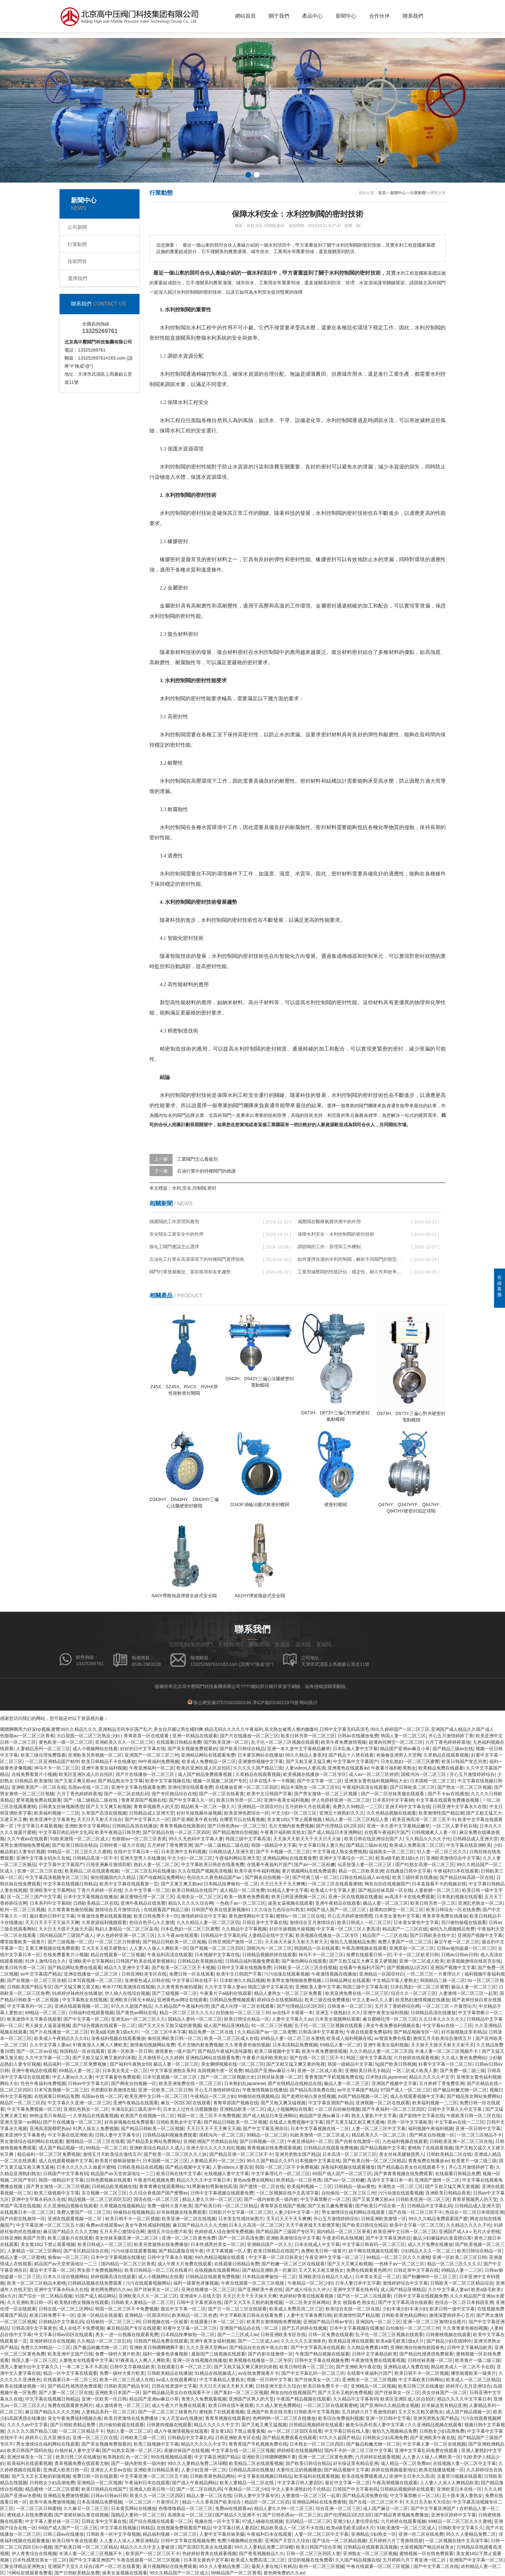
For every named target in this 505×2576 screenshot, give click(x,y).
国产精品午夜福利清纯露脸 (225, 2051)
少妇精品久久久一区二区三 (428, 2250)
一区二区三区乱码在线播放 (148, 1870)
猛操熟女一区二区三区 (391, 1851)
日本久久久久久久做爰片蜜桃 (86, 2167)
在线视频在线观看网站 (217, 2270)
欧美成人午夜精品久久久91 (61, 2038)
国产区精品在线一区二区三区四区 (176, 1832)
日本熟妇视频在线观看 (459, 1896)
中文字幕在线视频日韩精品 (70, 1883)
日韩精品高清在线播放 (134, 1825)
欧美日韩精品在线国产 (194, 1890)
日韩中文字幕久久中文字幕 (455, 2109)
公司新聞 (77, 227)
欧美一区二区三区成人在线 (231, 2038)
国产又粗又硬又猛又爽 (308, 1761)
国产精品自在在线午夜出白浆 (258, 2347)
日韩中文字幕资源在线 (199, 2302)
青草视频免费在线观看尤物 (81, 2463)
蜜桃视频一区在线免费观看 (426, 2553)
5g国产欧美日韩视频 (395, 2064)
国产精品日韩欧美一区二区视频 (174, 1941)
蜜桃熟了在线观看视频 (430, 2147)
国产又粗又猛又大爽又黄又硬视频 (363, 1961)
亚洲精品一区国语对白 (260, 1806)
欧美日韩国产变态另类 (464, 1761)
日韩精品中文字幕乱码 (223, 1935)
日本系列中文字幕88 (393, 1800)
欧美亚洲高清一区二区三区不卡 (423, 1819)
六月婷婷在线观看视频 (416, 2057)
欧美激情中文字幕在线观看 (34, 2019)
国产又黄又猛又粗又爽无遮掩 (355, 2122)
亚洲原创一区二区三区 (411, 1948)
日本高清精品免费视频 (295, 2044)
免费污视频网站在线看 (239, 2540)
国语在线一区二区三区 (157, 2199)
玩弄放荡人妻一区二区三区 (365, 1864)
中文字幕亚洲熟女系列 (172, 2070)
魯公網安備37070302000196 (222, 1702)
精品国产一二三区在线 (404, 1928)
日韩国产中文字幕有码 (65, 2173)
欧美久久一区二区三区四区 (157, 2495)
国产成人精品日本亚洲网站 (335, 1832)
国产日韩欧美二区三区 (412, 1787)
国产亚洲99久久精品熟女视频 (389, 2405)
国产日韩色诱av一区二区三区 (236, 1825)
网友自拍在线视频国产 (387, 1883)
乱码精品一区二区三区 (308, 2521)
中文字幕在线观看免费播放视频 (448, 1800)
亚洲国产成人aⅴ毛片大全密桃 (469, 2231)
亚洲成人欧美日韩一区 (65, 2469)
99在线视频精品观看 (171, 2456)
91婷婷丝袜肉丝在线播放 (77, 1993)
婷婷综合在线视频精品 (279, 1999)
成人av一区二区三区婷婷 (374, 1774)
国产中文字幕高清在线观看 (405, 2302)
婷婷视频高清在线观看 (113, 2276)
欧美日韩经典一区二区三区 (307, 2366)
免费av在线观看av (104, 2225)
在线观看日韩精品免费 (178, 1742)
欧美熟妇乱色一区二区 (125, 2456)
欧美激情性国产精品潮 (441, 1813)
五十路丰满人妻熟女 (462, 2495)
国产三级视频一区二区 (70, 1941)
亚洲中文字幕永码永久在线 (43, 1858)
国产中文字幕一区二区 (319, 1780)
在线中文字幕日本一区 (136, 1851)
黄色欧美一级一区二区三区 (66, 1742)
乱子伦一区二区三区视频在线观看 (285, 1742)
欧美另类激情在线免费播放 (161, 2244)
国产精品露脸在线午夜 (181, 2250)
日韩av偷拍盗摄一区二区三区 (466, 1948)
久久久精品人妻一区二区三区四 (208, 1922)
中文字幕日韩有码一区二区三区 (373, 2244)
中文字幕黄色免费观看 (117, 2077)
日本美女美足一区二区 (125, 2070)
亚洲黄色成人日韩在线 (147, 1980)
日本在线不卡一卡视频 (271, 1780)
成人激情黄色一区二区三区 (122, 2405)
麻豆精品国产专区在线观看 (134, 2328)
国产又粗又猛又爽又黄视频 (452, 2186)
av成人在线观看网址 (176, 2379)
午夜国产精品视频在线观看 (322, 2353)
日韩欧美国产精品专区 (29, 1986)
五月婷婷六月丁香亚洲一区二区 (415, 2559)
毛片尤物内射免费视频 (291, 1825)
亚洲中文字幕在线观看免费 (138, 1787)
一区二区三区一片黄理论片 (434, 1974)
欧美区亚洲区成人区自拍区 (203, 1767)
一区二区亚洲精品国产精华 (52, 1761)
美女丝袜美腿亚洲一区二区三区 (127, 2238)
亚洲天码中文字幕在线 (407, 1806)
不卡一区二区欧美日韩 (416, 1954)
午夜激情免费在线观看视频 (104, 1916)
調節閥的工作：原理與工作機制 (329, 1246)
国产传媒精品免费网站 (161, 1877)
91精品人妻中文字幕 (287, 1890)
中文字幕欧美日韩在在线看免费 (212, 1864)
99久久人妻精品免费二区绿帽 (197, 2463)
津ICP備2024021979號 (275, 1702)
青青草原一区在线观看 (147, 1735)
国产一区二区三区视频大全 (228, 2077)
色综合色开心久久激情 (151, 1922)
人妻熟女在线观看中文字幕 (86, 2360)
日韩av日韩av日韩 (459, 1954)
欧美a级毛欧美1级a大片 (400, 1858)
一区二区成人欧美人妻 (414, 2070)
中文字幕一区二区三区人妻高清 (348, 1928)
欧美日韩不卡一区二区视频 (132, 2218)
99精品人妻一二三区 (461, 2270)
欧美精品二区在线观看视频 (92, 1870)
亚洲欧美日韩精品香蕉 (448, 2192)
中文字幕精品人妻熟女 (221, 2379)
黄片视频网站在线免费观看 (309, 1870)
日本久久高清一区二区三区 (256, 2225)
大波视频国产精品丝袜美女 (427, 2547)
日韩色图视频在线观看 (108, 2180)
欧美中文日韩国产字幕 (269, 1793)
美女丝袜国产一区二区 (444, 2392)
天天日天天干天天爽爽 (282, 1883)
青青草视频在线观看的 (182, 1825)
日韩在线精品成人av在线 (365, 1877)
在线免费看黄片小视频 (34, 1774)
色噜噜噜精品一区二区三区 (185, 2508)
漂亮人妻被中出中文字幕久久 (30, 2366)
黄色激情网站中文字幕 (251, 1916)
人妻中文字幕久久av (292, 2019)
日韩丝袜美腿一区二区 (279, 2077)
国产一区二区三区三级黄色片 (167, 2411)
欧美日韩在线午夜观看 (230, 2405)
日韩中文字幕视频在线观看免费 (221, 2192)
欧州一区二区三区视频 (22, 1909)
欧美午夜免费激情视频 (343, 1742)
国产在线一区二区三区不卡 (317, 2057)
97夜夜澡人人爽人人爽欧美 (100, 2044)
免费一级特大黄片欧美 (169, 2205)
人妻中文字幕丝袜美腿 (221, 2534)
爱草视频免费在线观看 (38, 1800)
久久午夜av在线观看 (27, 1838)
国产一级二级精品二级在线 (91, 1800)
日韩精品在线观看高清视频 (370, 2547)
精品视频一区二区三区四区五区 (99, 2199)
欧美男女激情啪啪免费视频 (294, 1980)
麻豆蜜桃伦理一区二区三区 (147, 1896)
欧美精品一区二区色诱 (298, 2180)
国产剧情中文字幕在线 (421, 2115)
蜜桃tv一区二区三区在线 (300, 1916)
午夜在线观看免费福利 (368, 2031)
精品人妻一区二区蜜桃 (22, 2257)
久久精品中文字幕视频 (244, 1928)
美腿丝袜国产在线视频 (186, 2450)
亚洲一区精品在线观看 (194, 1735)
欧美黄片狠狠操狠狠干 (117, 2160)
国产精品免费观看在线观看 (289, 2437)
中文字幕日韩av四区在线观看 (63, 2334)
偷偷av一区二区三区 (68, 2257)
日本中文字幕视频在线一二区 (320, 2128)
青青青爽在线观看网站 (161, 2186)
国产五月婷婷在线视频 (304, 2328)
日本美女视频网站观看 (337, 2019)
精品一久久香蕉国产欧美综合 (212, 2502)
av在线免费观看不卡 (258, 2373)
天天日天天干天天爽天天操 (213, 2128)
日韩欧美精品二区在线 (95, 1903)
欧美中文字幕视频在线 (167, 1780)
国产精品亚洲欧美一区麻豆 (269, 2270)
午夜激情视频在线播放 (334, 1974)
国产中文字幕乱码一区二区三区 (313, 2373)
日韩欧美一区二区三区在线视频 (305, 1967)
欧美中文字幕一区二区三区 (417, 2225)
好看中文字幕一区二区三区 (445, 2064)
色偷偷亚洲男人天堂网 (398, 1755)
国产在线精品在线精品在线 (295, 2083)
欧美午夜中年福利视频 (257, 1870)
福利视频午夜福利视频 (430, 2128)
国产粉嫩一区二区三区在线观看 (293, 2263)
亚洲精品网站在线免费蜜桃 (319, 2502)
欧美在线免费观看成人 (364, 2476)
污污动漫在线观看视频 (286, 1974)
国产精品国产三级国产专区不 (285, 2231)
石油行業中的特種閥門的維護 (206, 1171)
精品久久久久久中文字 (431, 2077)
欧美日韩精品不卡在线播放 (108, 1761)
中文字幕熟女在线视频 (84, 1999)
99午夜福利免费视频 (158, 1761)
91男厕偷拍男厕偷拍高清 (212, 2186)
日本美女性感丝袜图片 (240, 2218)
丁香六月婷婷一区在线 (99, 1890)
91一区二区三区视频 (271, 2025)
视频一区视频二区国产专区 (220, 1780)
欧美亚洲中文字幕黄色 (52, 1819)
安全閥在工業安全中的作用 (176, 1234)
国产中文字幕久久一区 (191, 1800)
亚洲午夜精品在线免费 (143, 1903)
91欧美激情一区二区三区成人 (80, 1838)
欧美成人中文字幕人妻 (333, 1890)
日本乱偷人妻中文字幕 (355, 1748)
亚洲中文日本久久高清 (411, 2476)
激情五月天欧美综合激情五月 (443, 2038)
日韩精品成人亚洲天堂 (151, 1813)
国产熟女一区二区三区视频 (464, 1787)
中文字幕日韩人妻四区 (299, 2482)
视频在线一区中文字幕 (217, 2521)
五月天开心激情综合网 (122, 2231)
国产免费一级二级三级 (462, 2070)
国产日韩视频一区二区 (262, 2141)
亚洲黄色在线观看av (348, 1767)
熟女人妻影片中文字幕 (373, 2115)
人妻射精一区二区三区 (437, 1890)
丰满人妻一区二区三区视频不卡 (447, 2051)
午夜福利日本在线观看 (456, 1870)
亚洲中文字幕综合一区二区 (346, 1858)
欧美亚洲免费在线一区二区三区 (356, 1993)
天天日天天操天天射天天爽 (226, 2386)
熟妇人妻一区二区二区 (156, 1864)
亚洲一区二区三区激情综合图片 (434, 2321)
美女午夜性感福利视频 (147, 2225)
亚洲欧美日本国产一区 (117, 2392)
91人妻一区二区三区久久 (442, 1851)
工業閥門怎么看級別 (197, 1159)
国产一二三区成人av (237, 2334)
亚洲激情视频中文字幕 (260, 1761)
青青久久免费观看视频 (203, 2398)
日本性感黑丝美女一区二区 (218, 2244)
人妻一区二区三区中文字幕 (378, 2128)
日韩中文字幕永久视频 (169, 2257)
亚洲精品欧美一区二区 (242, 2109)
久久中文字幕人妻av (225, 1986)
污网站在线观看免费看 (29, 2572)
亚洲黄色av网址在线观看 (182, 1999)
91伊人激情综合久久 (45, 1961)
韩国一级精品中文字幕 (273, 1845)
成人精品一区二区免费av (406, 2463)
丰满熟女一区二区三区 (400, 2186)
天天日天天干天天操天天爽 (52, 1922)
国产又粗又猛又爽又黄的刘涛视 (104, 2057)
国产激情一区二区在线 (261, 2186)
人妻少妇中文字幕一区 (296, 2212)
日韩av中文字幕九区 (88, 2083)
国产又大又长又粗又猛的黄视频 (169, 2025)
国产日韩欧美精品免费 (73, 2424)
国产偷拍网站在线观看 (304, 1961)
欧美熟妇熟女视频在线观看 (81, 2302)
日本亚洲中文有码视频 (183, 1851)
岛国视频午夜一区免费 (220, 2070)
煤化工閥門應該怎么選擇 (174, 1246)
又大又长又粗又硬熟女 (104, 1948)
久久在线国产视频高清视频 (205, 1870)
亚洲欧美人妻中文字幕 (317, 1986)
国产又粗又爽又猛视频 (283, 2102)
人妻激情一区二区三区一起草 (468, 1993)
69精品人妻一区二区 (340, 2044)
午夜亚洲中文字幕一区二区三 (334, 2257)
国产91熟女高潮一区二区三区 (424, 1864)
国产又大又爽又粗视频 (108, 1806)
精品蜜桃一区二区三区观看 (52, 2489)
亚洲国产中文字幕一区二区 (476, 2559)
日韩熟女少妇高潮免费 (441, 2431)
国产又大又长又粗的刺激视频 (253, 2302)
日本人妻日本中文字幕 (357, 2283)
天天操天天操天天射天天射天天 (296, 1941)
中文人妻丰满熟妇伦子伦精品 (301, 2489)
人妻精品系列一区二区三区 (43, 1748)
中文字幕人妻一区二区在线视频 (434, 2444)
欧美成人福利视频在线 (349, 2038)
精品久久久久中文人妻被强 (148, 2547)
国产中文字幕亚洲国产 (434, 2508)
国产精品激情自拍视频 (235, 1832)
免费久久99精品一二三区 (358, 1806)
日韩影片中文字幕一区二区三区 (240, 2212)
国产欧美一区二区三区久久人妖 (175, 2154)
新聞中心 (346, 16)
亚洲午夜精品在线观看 (337, 1903)
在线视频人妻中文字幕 (226, 2173)
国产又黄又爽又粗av (74, 1780)
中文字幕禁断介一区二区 (325, 2199)
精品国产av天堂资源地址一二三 (122, 2173)
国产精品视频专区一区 (416, 2031)
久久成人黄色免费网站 (463, 2057)
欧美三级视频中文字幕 (277, 2051)
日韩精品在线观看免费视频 (331, 2147)
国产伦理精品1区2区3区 (340, 1825)
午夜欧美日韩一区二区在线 (473, 2115)
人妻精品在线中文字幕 (270, 1935)
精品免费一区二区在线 (211, 2031)
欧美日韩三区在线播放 (420, 2386)
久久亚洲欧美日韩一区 (29, 2302)
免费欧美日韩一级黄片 (323, 2250)
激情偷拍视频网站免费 (152, 2044)
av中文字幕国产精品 (41, 1974)
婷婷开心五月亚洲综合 (468, 2386)
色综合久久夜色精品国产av (215, 1877)
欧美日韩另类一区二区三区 (308, 1735)
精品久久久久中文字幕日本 (203, 2180)
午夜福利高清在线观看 (364, 1787)
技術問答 (77, 261)
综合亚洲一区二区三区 (338, 2508)
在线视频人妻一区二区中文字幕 (464, 2463)
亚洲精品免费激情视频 (65, 2495)
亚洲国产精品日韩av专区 (328, 2321)
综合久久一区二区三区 (413, 1993)
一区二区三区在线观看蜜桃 (335, 1883)
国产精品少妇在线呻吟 (449, 2341)
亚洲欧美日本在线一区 (459, 2489)
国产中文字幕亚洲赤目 (265, 2128)
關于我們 (279, 16)
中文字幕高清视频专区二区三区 (56, 1877)
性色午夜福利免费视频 (43, 2083)
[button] (248, 175)
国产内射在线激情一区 (357, 2141)
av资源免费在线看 (392, 2038)
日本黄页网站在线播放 (260, 1755)
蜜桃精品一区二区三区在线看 (95, 2141)
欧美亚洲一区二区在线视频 (189, 2218)
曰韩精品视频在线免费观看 (95, 2283)
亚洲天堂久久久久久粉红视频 (215, 2147)
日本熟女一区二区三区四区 (317, 2444)
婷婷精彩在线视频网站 (299, 2450)
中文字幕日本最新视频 (39, 1825)
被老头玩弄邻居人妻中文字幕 (375, 2424)
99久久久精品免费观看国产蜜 (438, 2218)
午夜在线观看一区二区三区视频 (253, 2283)
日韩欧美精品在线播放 (169, 2373)
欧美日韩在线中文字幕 (178, 2173)
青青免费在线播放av (428, 2160)
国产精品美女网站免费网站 (474, 2096)
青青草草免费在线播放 (444, 1916)
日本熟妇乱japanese (386, 2077)
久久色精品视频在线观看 (391, 1813)
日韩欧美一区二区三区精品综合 (461, 2283)
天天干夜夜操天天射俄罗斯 (313, 2225)
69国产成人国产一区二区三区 (337, 1909)
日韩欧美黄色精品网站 (403, 2315)
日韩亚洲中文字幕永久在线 (460, 1806)
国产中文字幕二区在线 (436, 2566)
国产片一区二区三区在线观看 (237, 2308)
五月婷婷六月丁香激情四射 (369, 2411)
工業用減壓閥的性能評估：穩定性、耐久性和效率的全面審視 (349, 1271)
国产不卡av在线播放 (448, 1793)
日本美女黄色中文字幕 (397, 1916)
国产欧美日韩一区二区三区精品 (374, 2160)
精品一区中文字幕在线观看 (70, 2373)
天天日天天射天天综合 (99, 1819)
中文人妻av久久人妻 (372, 1999)
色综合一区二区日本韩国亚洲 (474, 2212)
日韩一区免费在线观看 (330, 2334)
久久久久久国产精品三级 (258, 1767)
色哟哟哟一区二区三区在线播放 (284, 2418)
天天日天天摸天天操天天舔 (66, 1928)
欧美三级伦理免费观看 (43, 1755)
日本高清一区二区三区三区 (349, 2154)
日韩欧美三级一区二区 (142, 2437)
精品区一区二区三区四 (22, 2102)
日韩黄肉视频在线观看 (169, 2424)
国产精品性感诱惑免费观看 (426, 2353)
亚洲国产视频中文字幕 (479, 1935)
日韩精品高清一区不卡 (95, 1858)
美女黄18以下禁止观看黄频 (238, 2431)
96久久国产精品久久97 (270, 2160)
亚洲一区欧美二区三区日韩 (165, 2089)
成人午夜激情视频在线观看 (181, 2431)
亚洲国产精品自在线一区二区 (250, 2328)
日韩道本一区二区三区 (349, 2006)
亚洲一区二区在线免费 (420, 2534)
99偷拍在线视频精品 (258, 2096)
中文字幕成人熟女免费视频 (340, 1851)
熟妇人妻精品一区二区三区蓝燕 (126, 1928)
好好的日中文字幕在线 (142, 1748)
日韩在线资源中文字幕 (174, 2386)
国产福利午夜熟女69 (130, 2064)
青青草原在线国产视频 (282, 2205)
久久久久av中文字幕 (27, 2424)
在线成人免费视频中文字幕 (296, 2122)
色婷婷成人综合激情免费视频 (224, 2231)
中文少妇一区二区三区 (294, 1813)
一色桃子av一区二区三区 (240, 1903)
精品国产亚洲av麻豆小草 (405, 1748)
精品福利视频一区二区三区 (170, 2534)
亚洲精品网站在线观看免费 (208, 1755)
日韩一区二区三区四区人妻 (313, 2553)
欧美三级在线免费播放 (327, 1999)
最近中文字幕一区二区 (52, 2270)
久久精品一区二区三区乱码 (104, 2341)
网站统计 (309, 1702)
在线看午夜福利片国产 (386, 1832)
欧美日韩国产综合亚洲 (318, 2547)
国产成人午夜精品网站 (194, 2482)
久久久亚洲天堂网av (206, 2347)
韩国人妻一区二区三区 (403, 1735)
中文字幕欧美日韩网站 (420, 2379)
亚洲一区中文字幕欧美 (409, 2122)
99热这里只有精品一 (50, 2115)
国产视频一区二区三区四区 (217, 1948)
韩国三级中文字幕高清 (248, 1838)
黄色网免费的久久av (111, 2289)
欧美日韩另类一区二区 (239, 1800)
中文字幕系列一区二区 (29, 2006)
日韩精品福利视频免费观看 (252, 1961)
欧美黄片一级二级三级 (474, 2160)
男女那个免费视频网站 (99, 2270)
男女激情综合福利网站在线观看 (31, 2141)
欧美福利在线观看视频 (29, 2463)
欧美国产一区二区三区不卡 (153, 2553)
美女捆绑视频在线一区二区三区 (232, 2064)
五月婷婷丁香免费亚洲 (169, 1845)
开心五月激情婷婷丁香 (450, 1735)
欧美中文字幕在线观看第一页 (129, 1883)
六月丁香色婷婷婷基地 (447, 1742)
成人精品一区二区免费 (242, 1890)
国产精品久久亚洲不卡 (237, 2514)
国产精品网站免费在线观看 (75, 1967)
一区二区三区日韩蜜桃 (117, 1941)
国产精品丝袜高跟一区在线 (467, 1877)
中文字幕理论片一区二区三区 (280, 2173)
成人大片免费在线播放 (430, 2244)
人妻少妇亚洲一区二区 (203, 2469)
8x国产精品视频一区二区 (363, 2096)
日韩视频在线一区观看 (165, 2321)
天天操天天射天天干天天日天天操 (307, 1838)
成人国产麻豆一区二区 (385, 2508)
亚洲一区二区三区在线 (39, 1870)
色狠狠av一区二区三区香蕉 (27, 1735)
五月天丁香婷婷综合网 (397, 2006)
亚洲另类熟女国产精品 (297, 2154)
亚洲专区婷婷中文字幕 (453, 2514)
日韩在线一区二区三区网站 (66, 2308)
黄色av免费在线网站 (253, 2180)
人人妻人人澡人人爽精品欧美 (449, 2482)
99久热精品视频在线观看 (220, 2257)
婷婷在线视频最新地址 (393, 2469)
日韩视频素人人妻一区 (434, 1832)
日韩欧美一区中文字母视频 (113, 2534)
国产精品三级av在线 (453, 1748)
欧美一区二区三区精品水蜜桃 (36, 2283)
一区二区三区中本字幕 (163, 2031)
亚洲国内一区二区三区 (378, 2321)
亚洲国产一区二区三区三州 (152, 1755)
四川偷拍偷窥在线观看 (463, 1922)
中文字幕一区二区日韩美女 (276, 2257)
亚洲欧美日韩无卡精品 (132, 1999)
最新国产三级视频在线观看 (218, 2353)
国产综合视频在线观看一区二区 (104, 2025)
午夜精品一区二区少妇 (212, 2096)
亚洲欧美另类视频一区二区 (95, 1755)
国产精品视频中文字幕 (382, 2147)
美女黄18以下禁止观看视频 (295, 1819)
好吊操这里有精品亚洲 (444, 2405)
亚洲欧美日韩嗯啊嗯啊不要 (156, 2347)
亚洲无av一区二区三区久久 (138, 2019)
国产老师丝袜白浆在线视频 (308, 2096)
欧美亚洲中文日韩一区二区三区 (156, 2096)
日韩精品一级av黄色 (354, 2186)
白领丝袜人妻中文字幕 (77, 2450)
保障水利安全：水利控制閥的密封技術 (336, 1234)
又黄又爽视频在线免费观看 (52, 1948)
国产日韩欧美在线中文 (432, 1935)
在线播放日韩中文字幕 (408, 1870)
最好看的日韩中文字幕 (52, 1916)
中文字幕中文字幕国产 (355, 1761)
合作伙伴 (379, 16)
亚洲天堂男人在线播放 (142, 1858)
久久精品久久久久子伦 (428, 1838)
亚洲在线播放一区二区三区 (91, 1974)
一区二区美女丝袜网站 (307, 2302)
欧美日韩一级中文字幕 (452, 2308)
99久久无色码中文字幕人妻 (195, 1838)
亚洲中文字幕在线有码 (355, 2289)
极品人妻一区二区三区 (385, 1903)
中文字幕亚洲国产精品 (330, 2102)
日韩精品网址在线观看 (347, 1980)
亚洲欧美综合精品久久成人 (156, 2147)
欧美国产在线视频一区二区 (147, 2115)
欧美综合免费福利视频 (340, 2418)
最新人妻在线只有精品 (274, 2566)
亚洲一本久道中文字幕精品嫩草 (298, 1748)
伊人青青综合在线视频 (34, 2553)
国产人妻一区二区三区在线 (66, 2392)
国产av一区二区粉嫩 (314, 1864)
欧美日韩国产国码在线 (29, 2450)
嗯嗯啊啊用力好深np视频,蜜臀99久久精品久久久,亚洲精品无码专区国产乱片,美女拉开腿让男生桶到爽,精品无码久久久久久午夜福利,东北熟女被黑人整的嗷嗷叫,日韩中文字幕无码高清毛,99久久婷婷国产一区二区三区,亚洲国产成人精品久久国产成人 (247, 1729)
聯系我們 (413, 16)
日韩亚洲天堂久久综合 (278, 2386)
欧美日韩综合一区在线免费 (453, 1909)
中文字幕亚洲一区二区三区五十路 (50, 2225)
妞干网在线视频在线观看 (373, 2250)
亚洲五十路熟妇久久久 (341, 1813)
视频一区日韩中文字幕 (269, 2379)
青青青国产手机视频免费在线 (334, 2077)
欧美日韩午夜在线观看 (74, 2540)
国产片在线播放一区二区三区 (249, 1735)
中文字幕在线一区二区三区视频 (242, 2450)
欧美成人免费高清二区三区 (416, 1845)
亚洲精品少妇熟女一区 (373, 2534)
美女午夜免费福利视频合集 (393, 2025)
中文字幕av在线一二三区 (447, 2025)
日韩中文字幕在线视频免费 (244, 1967)
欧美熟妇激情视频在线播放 (422, 1999)
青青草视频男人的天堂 (156, 1806)
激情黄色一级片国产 (175, 2051)
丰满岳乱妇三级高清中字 (136, 2109)
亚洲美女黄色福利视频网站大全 (375, 1780)
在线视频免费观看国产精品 (184, 2527)
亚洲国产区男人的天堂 (251, 2398)
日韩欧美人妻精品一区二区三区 (142, 2302)
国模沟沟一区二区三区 (424, 1774)
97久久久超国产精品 (131, 2006)
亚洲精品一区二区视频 (373, 2386)
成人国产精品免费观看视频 (205, 1774)
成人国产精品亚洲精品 (226, 2025)
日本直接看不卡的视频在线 (439, 1883)
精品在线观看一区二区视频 (118, 1954)
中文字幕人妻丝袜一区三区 (52, 2521)
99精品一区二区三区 (45, 2012)
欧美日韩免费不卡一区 (156, 1916)
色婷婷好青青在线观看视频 (307, 2295)
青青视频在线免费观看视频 (274, 2147)
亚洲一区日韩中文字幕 (477, 2128)
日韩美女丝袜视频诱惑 (61, 1806)
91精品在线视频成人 (215, 2373)
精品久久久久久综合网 (190, 1903)
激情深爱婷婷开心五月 (451, 2315)
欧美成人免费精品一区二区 (209, 1761)
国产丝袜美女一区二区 (156, 2289)
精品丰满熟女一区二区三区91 (310, 1787)
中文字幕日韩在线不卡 (194, 1980)
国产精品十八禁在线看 (351, 1755)
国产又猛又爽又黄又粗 (77, 1986)
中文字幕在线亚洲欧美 (468, 1845)
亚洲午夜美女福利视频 (104, 1767)
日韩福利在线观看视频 (91, 2012)
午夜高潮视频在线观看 (364, 1948)
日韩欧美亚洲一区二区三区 (423, 2199)
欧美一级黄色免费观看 (246, 1896)
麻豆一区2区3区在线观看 (186, 2102)
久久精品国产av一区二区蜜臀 (266, 2031)
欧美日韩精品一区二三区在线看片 (158, 2270)
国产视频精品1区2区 (407, 1967)
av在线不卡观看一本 (292, 2012)
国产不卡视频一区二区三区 (283, 1851)
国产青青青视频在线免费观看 (403, 2173)
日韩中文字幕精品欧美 (469, 2347)
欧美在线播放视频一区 (22, 2386)
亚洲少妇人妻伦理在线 (355, 2521)
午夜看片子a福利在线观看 (226, 1993)
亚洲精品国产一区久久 (269, 2244)
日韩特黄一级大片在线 (122, 1845)
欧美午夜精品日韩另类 (117, 1832)
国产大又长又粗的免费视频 (345, 2392)
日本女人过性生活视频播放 (190, 2109)
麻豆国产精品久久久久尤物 (200, 2225)
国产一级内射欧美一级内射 (271, 2199)
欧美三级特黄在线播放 (414, 1877)
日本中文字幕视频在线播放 (90, 1896)
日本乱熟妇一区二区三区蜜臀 (410, 1761)
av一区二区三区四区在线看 (295, 2431)
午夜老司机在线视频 (342, 2238)
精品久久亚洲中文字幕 (126, 1967)
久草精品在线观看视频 (446, 1755)
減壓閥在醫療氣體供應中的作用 (329, 1221)
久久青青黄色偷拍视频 (70, 1909)
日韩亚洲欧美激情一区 (383, 2218)
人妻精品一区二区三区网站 (34, 2250)
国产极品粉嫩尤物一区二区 (460, 2089)
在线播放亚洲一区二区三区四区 (246, 1787)
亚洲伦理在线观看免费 (190, 1787)
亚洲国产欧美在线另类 (269, 2411)
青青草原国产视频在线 (143, 1800)
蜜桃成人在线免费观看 (29, 2514)
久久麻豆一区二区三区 (86, 2508)
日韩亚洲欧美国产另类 (22, 2238)
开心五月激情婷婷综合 (472, 1774)
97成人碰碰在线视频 (262, 2521)
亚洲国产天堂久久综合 (287, 2540)
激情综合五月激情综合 (118, 1909)
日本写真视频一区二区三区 (95, 1980)
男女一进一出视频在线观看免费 (126, 2334)
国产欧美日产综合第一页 (380, 2205)
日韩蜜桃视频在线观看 (448, 2334)
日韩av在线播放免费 (358, 1735)
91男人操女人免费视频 (96, 2128)
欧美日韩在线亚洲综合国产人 (373, 1838)
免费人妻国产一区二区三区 (405, 1941)
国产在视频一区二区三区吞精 (36, 1980)
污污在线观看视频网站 (148, 2283)
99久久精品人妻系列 (305, 1755)
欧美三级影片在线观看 (70, 2238)
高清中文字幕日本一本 (389, 2180)
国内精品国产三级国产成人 (67, 1935)
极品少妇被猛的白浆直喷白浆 (442, 2238)
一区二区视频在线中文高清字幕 (287, 2192)
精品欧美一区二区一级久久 (208, 1806)
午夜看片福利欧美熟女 (393, 1767)
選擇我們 (77, 278)
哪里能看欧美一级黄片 (22, 1941)
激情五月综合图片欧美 (169, 2231)
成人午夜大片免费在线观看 (184, 2263)
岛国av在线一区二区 (88, 1787)
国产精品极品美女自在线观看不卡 (411, 2167)
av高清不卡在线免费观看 (409, 1896)
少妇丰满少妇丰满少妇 (404, 2308)
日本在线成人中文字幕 (317, 2244)
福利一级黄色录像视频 (195, 2283)
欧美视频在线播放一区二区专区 (314, 1774)
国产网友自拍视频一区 (267, 1877)
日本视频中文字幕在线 (217, 1954)
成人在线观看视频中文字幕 (417, 2096)
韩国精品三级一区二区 (442, 1980)
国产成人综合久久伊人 (307, 2289)
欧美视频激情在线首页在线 (474, 1961)
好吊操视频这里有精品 (463, 2031)
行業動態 (77, 244)
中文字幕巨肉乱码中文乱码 (66, 1832)
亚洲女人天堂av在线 (111, 2469)
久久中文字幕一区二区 (147, 1890)
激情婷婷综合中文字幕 (203, 1916)
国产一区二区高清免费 (240, 2238)
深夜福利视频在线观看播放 (118, 2038)
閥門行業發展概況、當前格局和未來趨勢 (190, 1271)
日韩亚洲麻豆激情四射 (108, 1864)
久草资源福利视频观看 (104, 1922)
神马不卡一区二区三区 (56, 1767)
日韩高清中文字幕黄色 (321, 2031)
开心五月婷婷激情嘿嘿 (349, 1916)
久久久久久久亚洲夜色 (303, 2341)
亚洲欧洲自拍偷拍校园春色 (417, 2347)
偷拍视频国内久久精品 (114, 1877)
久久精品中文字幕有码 (355, 2398)
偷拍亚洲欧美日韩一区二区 (175, 2038)
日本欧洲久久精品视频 (242, 1980)
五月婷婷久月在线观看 (307, 1806)
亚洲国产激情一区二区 (437, 2180)
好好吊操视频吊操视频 (199, 1813)
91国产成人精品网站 (95, 2295)
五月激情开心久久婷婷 (160, 2057)
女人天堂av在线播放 (182, 2418)
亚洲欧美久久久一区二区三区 (124, 1742)
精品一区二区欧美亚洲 (361, 1870)
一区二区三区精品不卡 (479, 2134)
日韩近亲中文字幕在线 (264, 1922)
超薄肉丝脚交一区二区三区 (396, 1742)
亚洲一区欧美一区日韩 (129, 2051)
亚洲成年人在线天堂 (200, 2295)
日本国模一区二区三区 (432, 1780)
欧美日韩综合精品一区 (246, 2019)
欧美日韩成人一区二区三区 (364, 1922)
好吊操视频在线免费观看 (129, 2122)
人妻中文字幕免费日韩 (308, 2315)
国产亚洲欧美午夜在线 (194, 1819)
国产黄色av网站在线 (136, 2012)
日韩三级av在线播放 (63, 2534)
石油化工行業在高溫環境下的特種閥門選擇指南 (196, 1259)
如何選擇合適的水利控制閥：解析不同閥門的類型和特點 (349, 1259)
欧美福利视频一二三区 (56, 1813)
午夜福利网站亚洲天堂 (237, 1858)
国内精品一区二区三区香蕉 (344, 2231)
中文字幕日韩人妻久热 (321, 1845)
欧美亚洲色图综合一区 (246, 1813)
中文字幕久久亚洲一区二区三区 (79, 2102)
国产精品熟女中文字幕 (120, 1780)
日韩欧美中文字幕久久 (460, 2527)
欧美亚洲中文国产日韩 (70, 2353)
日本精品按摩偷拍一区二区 (231, 1883)
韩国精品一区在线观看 (316, 1948)
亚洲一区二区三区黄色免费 (189, 2238)
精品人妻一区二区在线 (209, 2495)
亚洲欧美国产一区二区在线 (39, 1787)
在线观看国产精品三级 (166, 1909)
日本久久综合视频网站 (65, 2276)
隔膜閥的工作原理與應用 (174, 1221)
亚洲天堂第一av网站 (20, 2122)
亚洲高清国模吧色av (50, 2128)
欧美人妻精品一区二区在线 (247, 2482)
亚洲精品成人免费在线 (406, 2366)
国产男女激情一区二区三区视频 (326, 1793)
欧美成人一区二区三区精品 (473, 2379)
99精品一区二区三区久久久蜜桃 (79, 1851)
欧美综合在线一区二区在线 (353, 2308)
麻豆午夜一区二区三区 (456, 1941)
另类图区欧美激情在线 (113, 2089)
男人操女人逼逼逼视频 (47, 2025)
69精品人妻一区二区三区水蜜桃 (292, 2038)
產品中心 (312, 16)
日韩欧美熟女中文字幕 (178, 2122)
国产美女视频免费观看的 (192, 1748)
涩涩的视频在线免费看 (310, 2559)
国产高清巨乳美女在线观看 (205, 2547)
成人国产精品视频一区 (61, 2147)
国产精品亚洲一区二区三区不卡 (240, 2154)
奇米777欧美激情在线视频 (128, 1986)
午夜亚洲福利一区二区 (151, 1767)
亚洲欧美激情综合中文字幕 (453, 1858)
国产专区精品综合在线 (174, 1793)
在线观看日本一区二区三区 (27, 2212)
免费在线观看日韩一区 (368, 1954)
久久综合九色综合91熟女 (279, 1909)
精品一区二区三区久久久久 (186, 2012)
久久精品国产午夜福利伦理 (182, 2006)
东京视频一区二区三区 (104, 2192)
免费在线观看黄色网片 (368, 2270)
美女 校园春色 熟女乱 (354, 2302)
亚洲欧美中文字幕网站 (87, 1825)
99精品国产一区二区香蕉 (236, 2572)
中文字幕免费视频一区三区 (34, 2109)
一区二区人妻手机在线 (454, 1825)
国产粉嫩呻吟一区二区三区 (430, 2276)
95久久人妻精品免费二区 (471, 2534)
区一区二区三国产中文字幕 (34, 1896)
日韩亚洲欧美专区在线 (144, 1974)
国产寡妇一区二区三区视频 (241, 2392)
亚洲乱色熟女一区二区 (480, 1903)
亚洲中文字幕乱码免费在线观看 (427, 2450)
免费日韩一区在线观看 (191, 1974)
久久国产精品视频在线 (357, 2559)
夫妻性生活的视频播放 (298, 2469)
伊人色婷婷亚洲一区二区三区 (340, 1800)
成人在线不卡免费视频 (81, 2328)
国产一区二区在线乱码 (126, 1793)
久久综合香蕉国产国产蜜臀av (158, 2192)
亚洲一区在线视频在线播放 (355, 1896)
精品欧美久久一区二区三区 (379, 2134)
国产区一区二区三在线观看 (364, 2295)
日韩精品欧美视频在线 (200, 1961)
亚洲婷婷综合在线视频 (52, 2341)
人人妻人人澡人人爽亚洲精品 (129, 2540)
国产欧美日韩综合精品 (242, 1748)
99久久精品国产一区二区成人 (179, 2572)
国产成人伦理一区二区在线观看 (242, 2006)
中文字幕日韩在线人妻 (346, 2431)
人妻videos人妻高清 (305, 1767)
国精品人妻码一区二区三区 (195, 2019)
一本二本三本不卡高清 (84, 2366)
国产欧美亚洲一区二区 (226, 1742)
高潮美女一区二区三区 (199, 1896)
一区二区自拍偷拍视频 (337, 2109)
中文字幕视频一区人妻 (228, 2250)
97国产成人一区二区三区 (405, 2089)
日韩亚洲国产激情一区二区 (235, 1941)
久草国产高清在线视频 (104, 1813)
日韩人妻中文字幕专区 (117, 2134)
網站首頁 (245, 16)
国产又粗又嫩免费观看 (330, 2205)
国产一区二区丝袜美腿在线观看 (393, 1793)
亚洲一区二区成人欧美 (421, 1961)
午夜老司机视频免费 (154, 2180)
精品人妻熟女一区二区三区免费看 (288, 1993)
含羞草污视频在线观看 (459, 2476)
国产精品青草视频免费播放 (401, 2514)
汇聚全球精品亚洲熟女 (22, 2566)
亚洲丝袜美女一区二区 (30, 2456)
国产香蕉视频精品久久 (261, 2553)
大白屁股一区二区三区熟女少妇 (89, 1735)
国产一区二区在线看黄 (221, 1793)
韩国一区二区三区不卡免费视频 (208, 2115)
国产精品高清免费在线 (312, 2089)
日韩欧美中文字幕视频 (316, 2411)
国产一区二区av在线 (36, 2051)
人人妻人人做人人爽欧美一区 (158, 1948)
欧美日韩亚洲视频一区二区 (299, 1896)
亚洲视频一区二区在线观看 (383, 2102)
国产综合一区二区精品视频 (45, 2295)
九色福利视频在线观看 (404, 2141)
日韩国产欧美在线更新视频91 (221, 1909)
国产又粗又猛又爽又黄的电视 (295, 2064)
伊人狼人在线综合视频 (127, 1993)
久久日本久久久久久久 (441, 2019)
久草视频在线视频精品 (122, 2205)
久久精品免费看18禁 (367, 2347)
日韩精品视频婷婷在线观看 (269, 1954)
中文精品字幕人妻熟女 (394, 1980)
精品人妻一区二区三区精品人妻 (357, 1819)
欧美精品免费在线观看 (440, 1767)
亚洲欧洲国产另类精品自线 (210, 2141)
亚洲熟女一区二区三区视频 (369, 2379)
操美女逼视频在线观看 (290, 1903)
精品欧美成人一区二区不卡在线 (462, 2366)
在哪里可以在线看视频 (242, 1819)
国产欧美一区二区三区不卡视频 (183, 1967)
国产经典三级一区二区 (315, 1877)
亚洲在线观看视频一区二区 (81, 2006)
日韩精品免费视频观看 (232, 1999)
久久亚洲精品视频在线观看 (70, 2205)
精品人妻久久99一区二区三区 (212, 2199)
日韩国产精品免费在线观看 (161, 2341)
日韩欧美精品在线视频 (140, 2167)
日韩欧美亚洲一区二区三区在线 (461, 2141)
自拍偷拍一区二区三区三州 (243, 2012)
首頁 (382, 193)
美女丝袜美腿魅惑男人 (401, 2154)
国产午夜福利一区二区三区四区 (393, 2109)
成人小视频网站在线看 (95, 1748)
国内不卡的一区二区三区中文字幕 (358, 2450)
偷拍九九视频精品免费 (452, 1928)
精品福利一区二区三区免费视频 (75, 2064)
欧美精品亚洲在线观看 (351, 2341)
